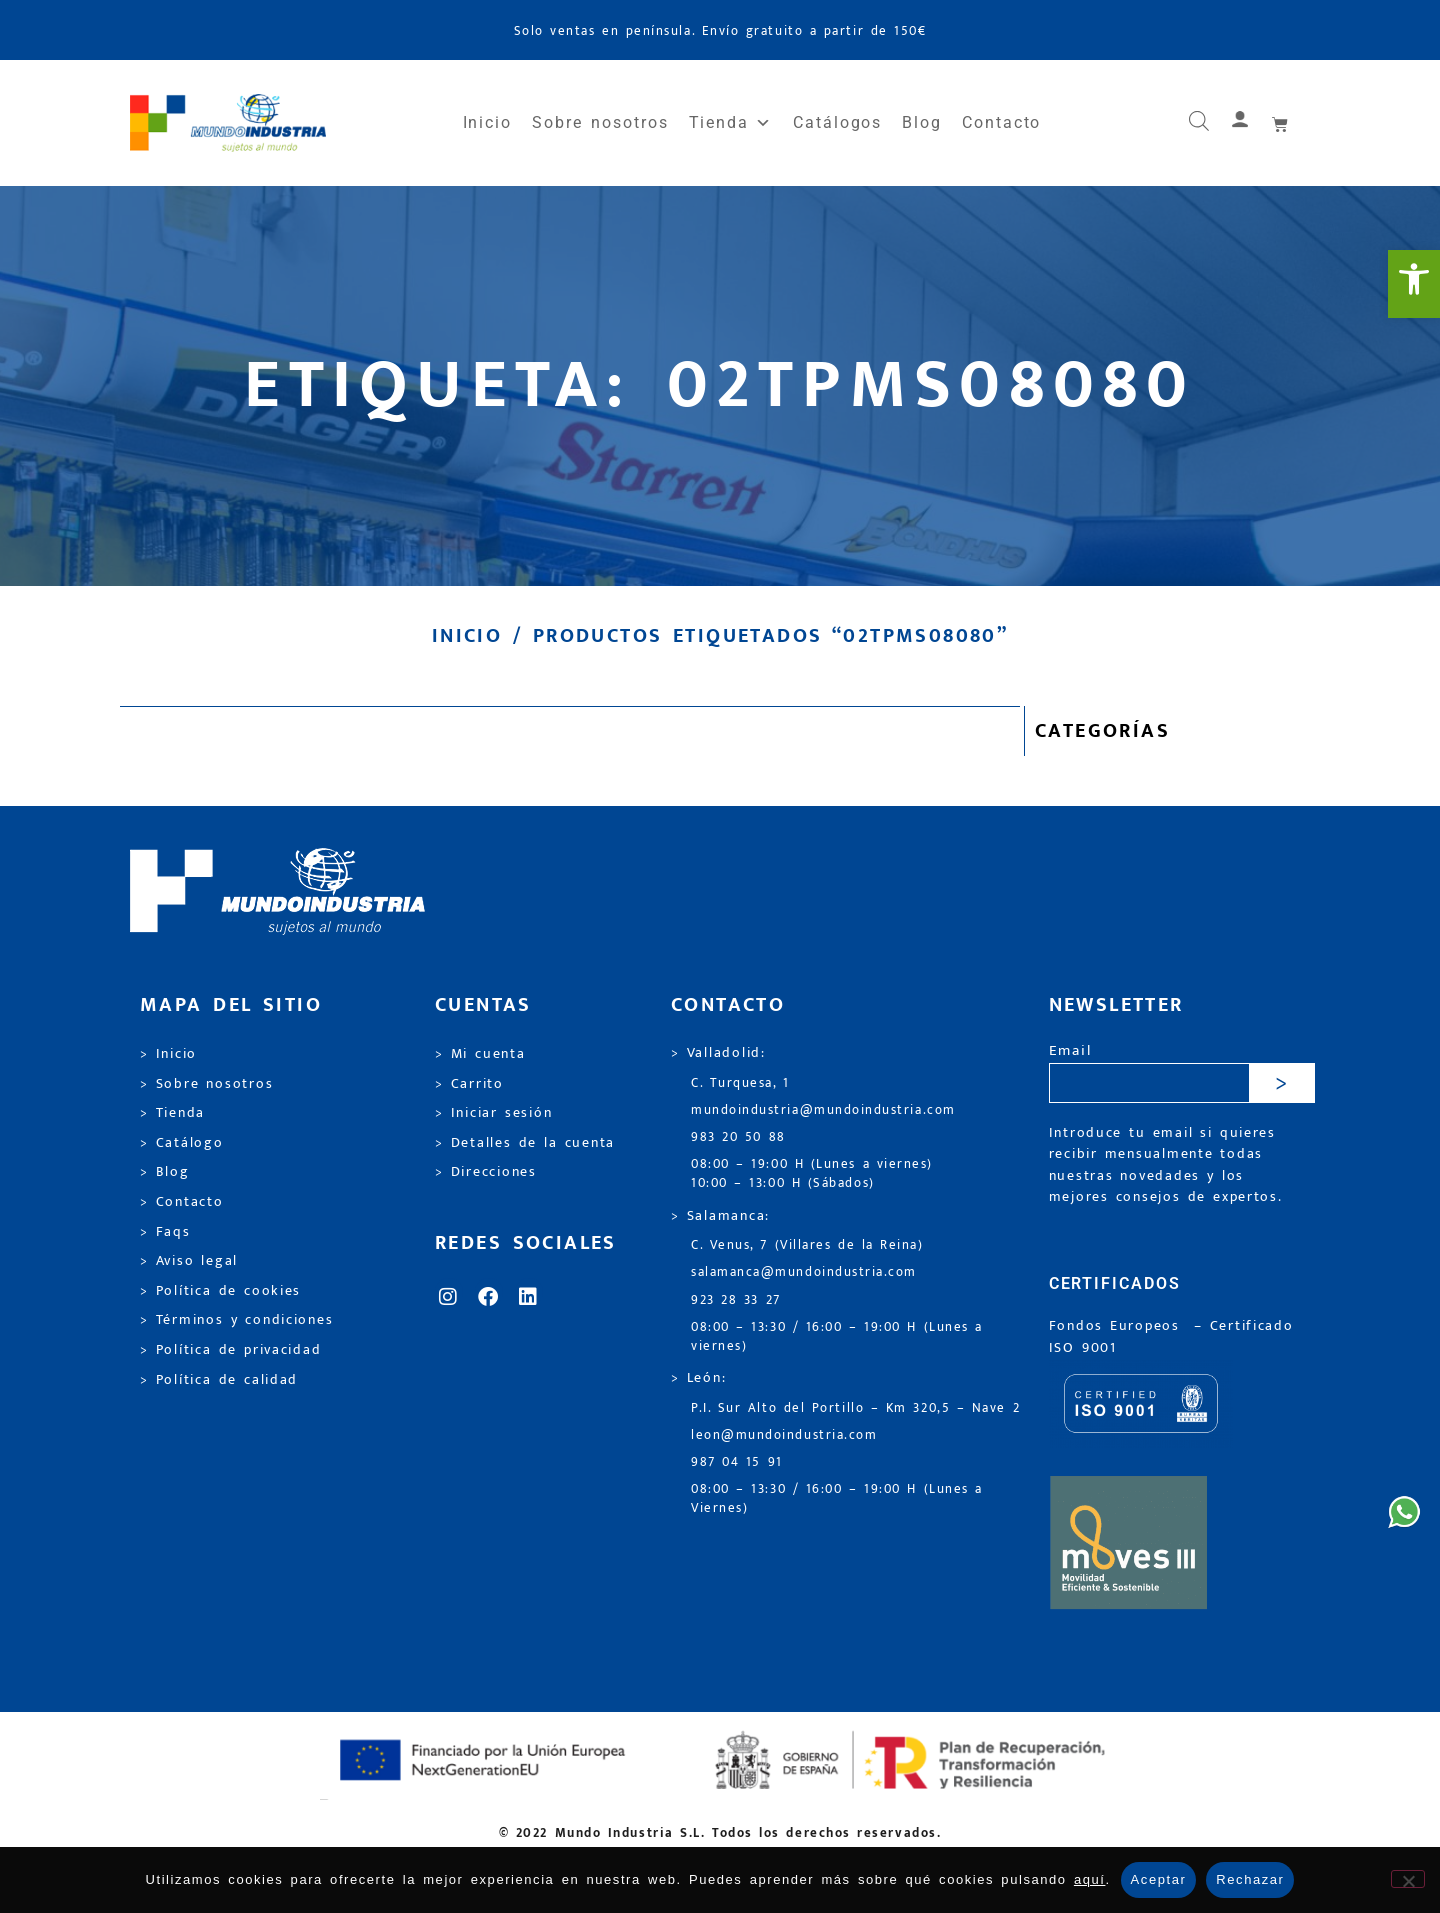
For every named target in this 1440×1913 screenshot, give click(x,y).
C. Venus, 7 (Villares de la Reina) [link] (807, 1245)
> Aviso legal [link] (189, 1261)
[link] (1414, 284)
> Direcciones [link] (486, 1172)
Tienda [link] (731, 123)
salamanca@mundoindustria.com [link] (804, 1272)
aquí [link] (1090, 1879)
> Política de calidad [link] (219, 1380)
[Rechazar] (1408, 1879)
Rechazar (1250, 1879)
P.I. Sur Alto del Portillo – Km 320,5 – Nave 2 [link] (855, 1408)
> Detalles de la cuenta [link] (525, 1143)
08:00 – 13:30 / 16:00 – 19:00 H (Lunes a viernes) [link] (837, 1337)
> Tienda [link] (172, 1113)
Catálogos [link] (837, 122)
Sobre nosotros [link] (600, 122)
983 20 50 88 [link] (738, 1137)
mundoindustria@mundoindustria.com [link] (823, 1110)
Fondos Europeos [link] (1118, 1326)
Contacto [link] (1001, 122)
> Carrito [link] (469, 1084)
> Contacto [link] (182, 1202)
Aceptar (1159, 1879)
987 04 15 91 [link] (737, 1462)
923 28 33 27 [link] (736, 1300)
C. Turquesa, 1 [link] (740, 1083)
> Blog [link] (165, 1172)
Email (1070, 1051)
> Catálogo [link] (182, 1143)
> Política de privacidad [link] (230, 1350)
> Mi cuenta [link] (480, 1054)
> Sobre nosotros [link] (206, 1084)
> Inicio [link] (168, 1054)
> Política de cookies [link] (220, 1291)
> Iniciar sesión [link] (493, 1113)
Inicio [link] (488, 122)
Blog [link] (922, 122)
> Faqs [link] (165, 1232)
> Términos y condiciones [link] (236, 1320)
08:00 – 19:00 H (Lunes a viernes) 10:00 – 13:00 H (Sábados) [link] (812, 1174)
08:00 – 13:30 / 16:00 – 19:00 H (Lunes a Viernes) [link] (837, 1499)
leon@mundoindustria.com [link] (784, 1435)
